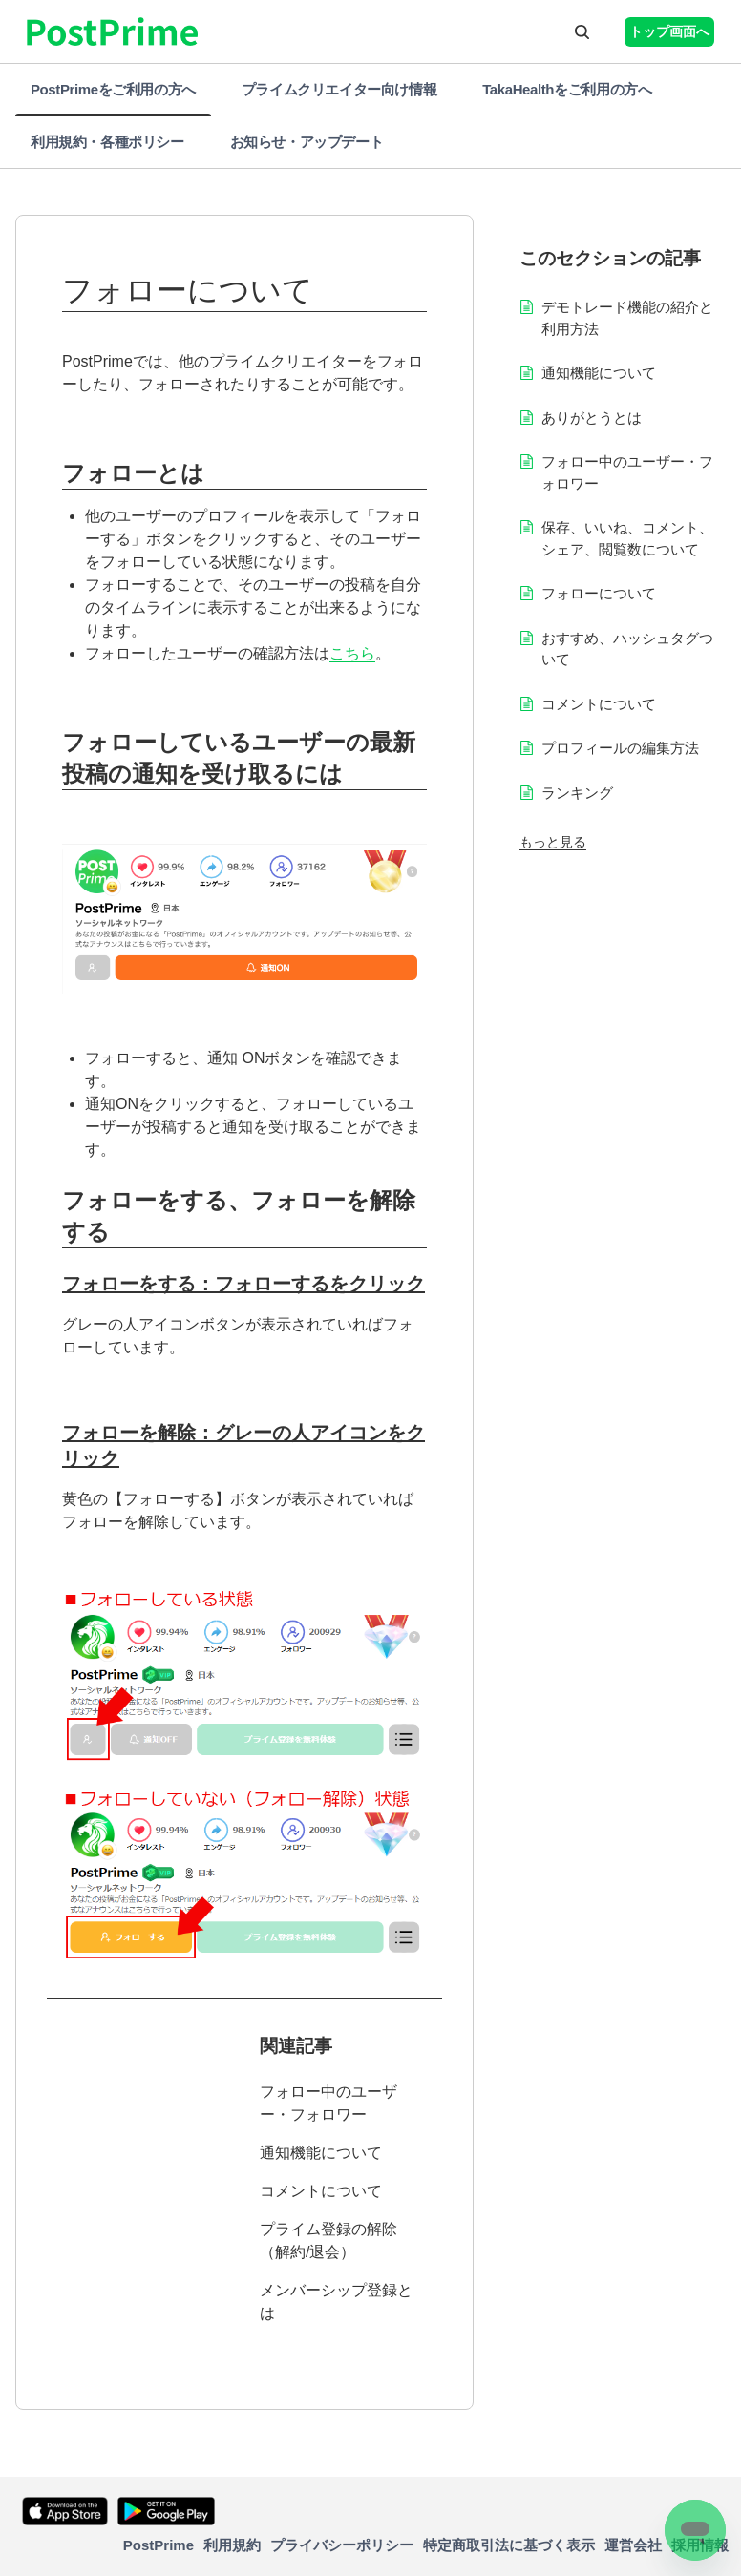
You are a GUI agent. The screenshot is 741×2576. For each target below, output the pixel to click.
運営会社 (633, 2545)
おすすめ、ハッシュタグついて (627, 649)
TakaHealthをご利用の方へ (566, 89)
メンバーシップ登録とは (336, 2301)
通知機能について (321, 2153)
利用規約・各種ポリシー (107, 142)
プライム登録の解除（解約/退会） (328, 2240)
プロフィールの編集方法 (620, 748)
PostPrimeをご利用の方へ (113, 89)
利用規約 (232, 2545)
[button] (582, 31)
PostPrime (158, 2545)
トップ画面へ (669, 31)
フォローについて (598, 593)
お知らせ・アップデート (307, 142)
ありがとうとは (591, 417)
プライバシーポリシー (341, 2545)
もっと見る (552, 841)
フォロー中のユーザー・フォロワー (328, 2103)
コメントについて (321, 2191)
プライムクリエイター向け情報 (339, 89)
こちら (352, 653)
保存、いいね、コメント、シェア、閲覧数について (627, 538)
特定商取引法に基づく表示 (509, 2545)
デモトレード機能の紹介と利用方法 (627, 318)
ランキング (577, 793)
